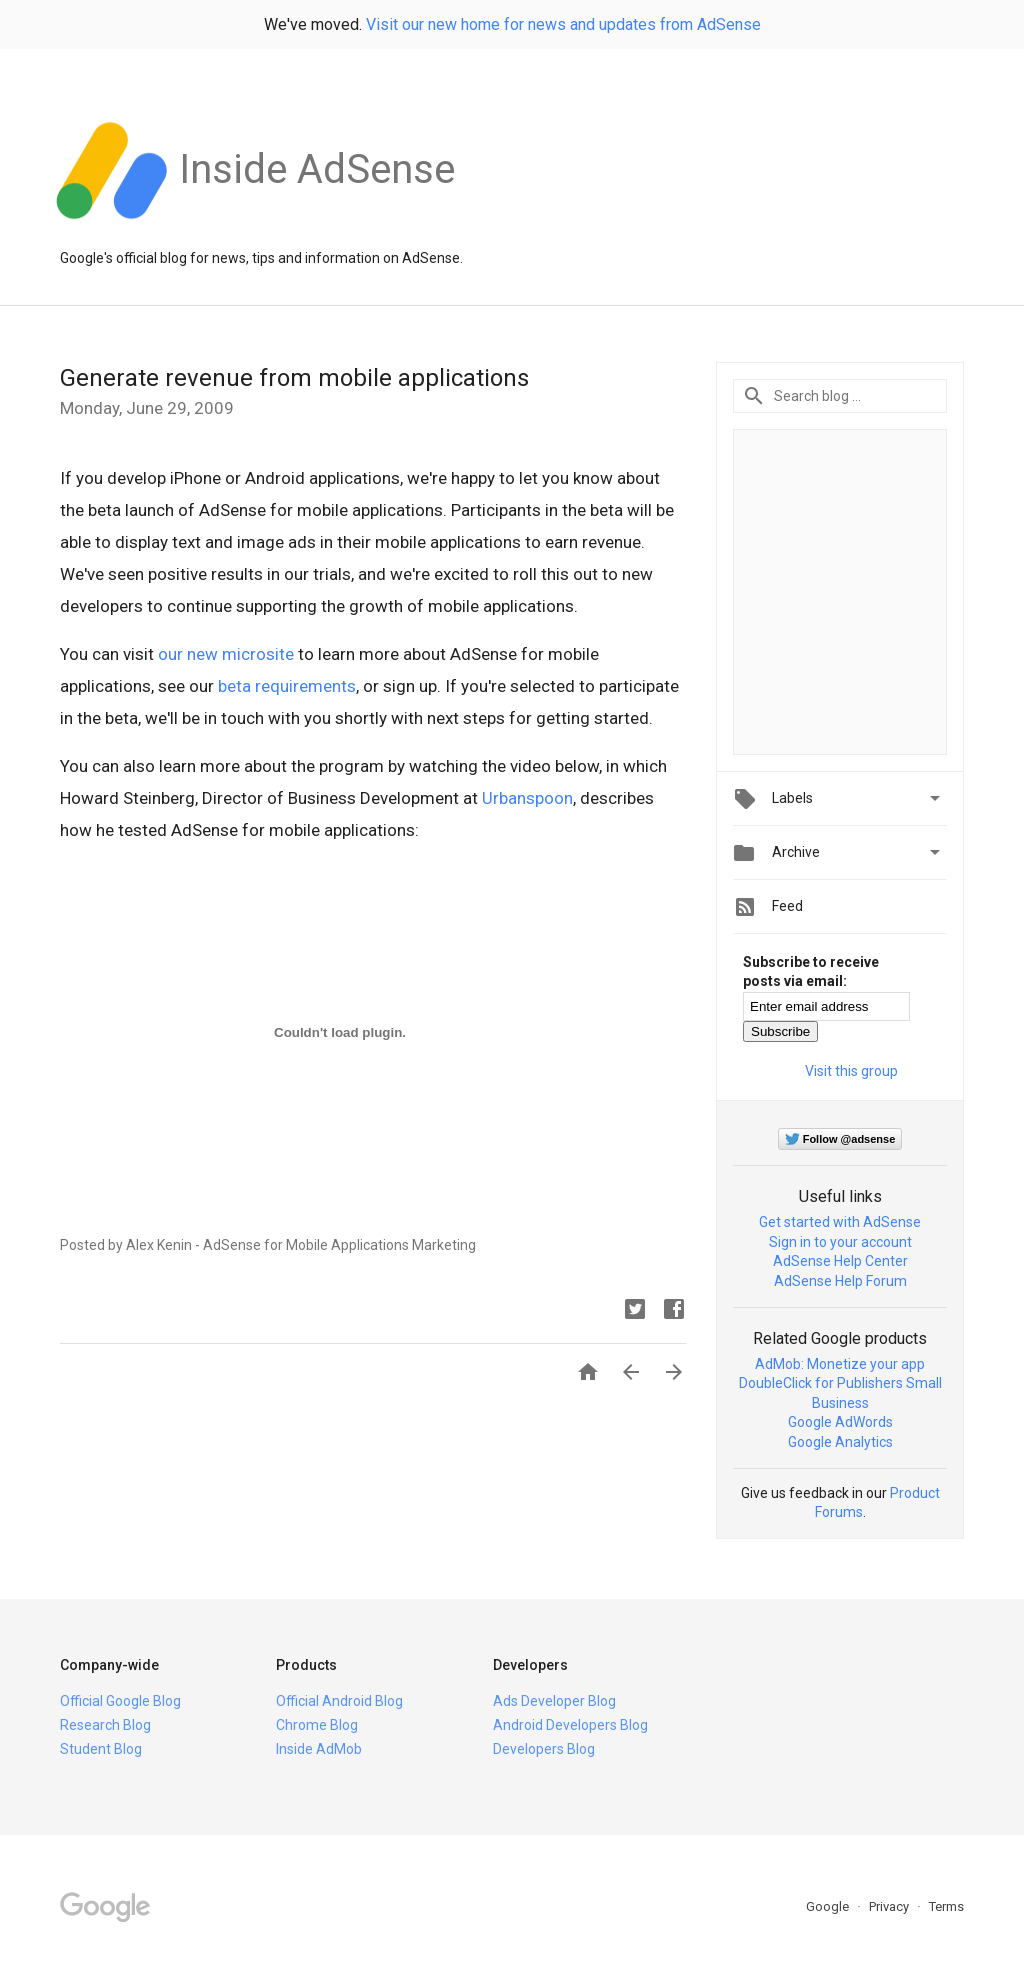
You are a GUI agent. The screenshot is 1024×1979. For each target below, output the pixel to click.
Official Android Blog (339, 1701)
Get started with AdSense (840, 1222)
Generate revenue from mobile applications (294, 378)
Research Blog (105, 1725)
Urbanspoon (527, 798)
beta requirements (287, 686)
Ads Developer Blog (554, 1701)
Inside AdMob (319, 1749)
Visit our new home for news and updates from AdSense (563, 24)
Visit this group (851, 1071)
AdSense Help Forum (840, 1281)
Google (829, 1906)
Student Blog (101, 1749)
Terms (946, 1906)
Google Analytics (840, 1442)
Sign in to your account (840, 1242)
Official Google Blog (120, 1701)
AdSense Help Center (840, 1261)
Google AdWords (840, 1422)
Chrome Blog (317, 1725)
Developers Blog (544, 1749)
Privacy (890, 1906)
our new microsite (226, 654)
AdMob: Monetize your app (840, 1364)
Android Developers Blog (570, 1725)
